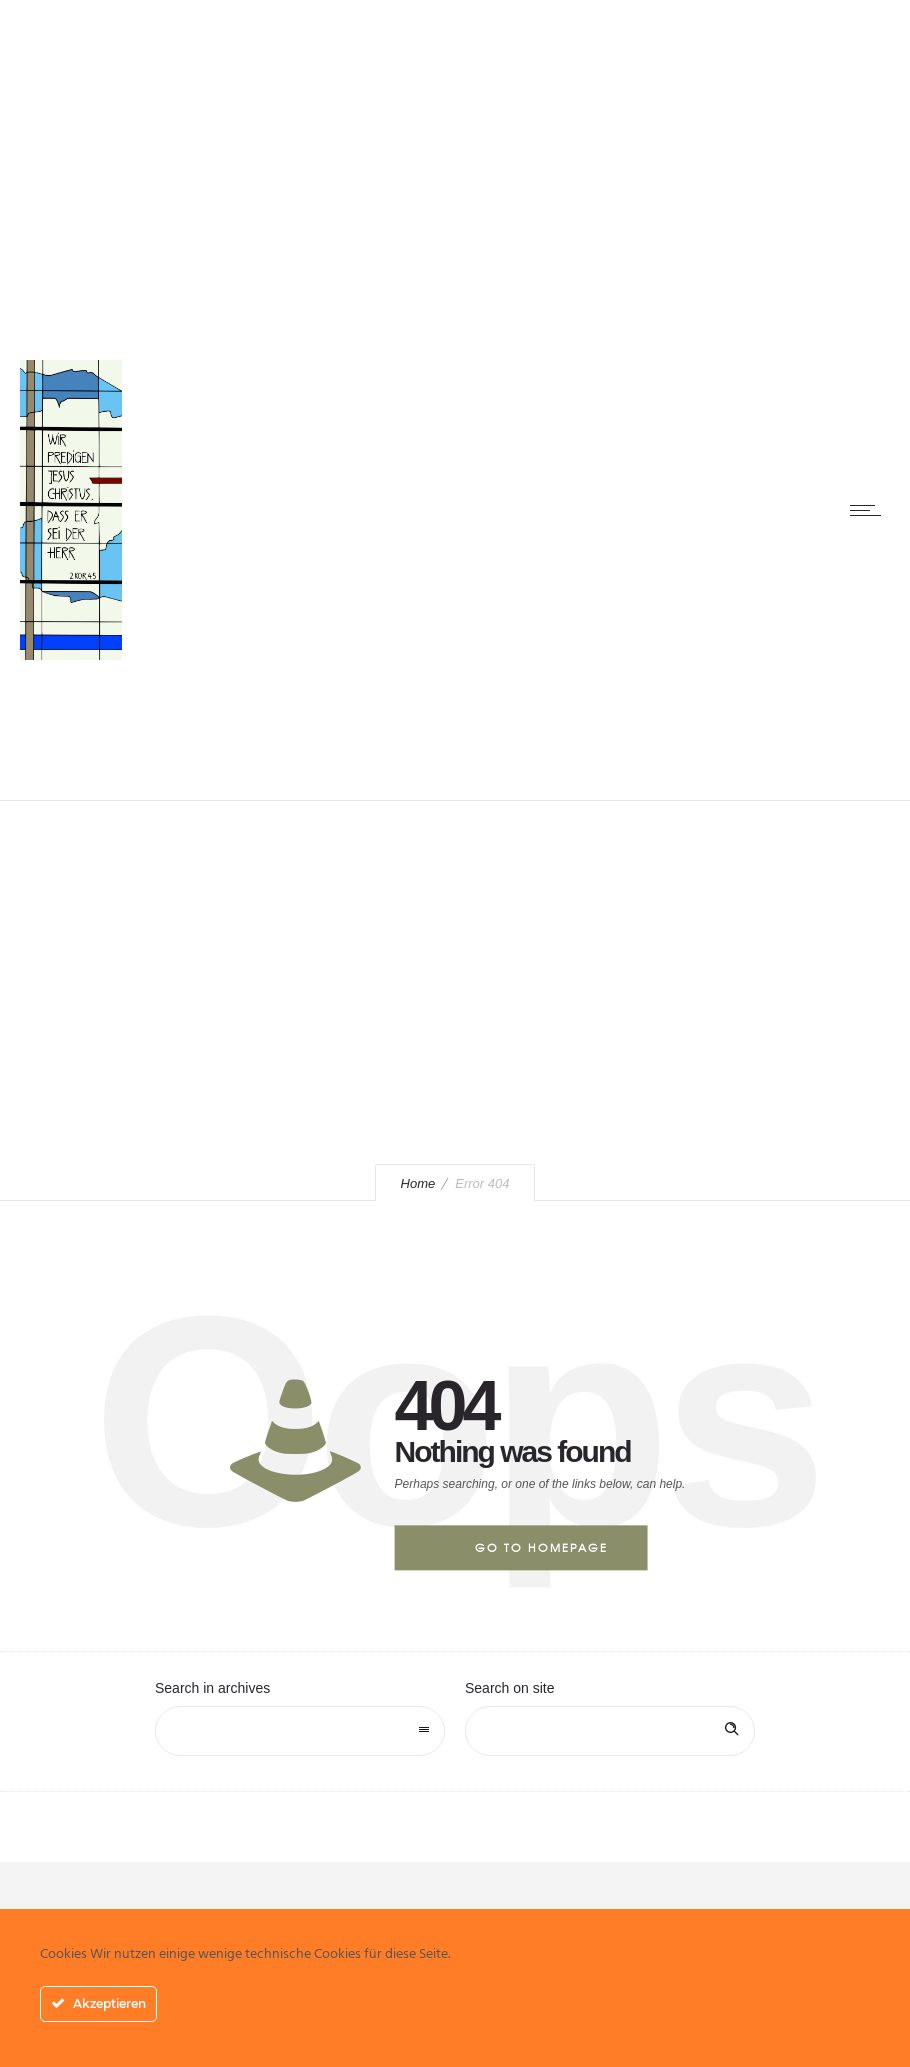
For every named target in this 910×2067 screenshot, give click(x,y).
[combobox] (300, 1731)
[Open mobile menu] (870, 510)
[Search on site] (610, 1731)
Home (418, 1183)
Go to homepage (541, 1547)
